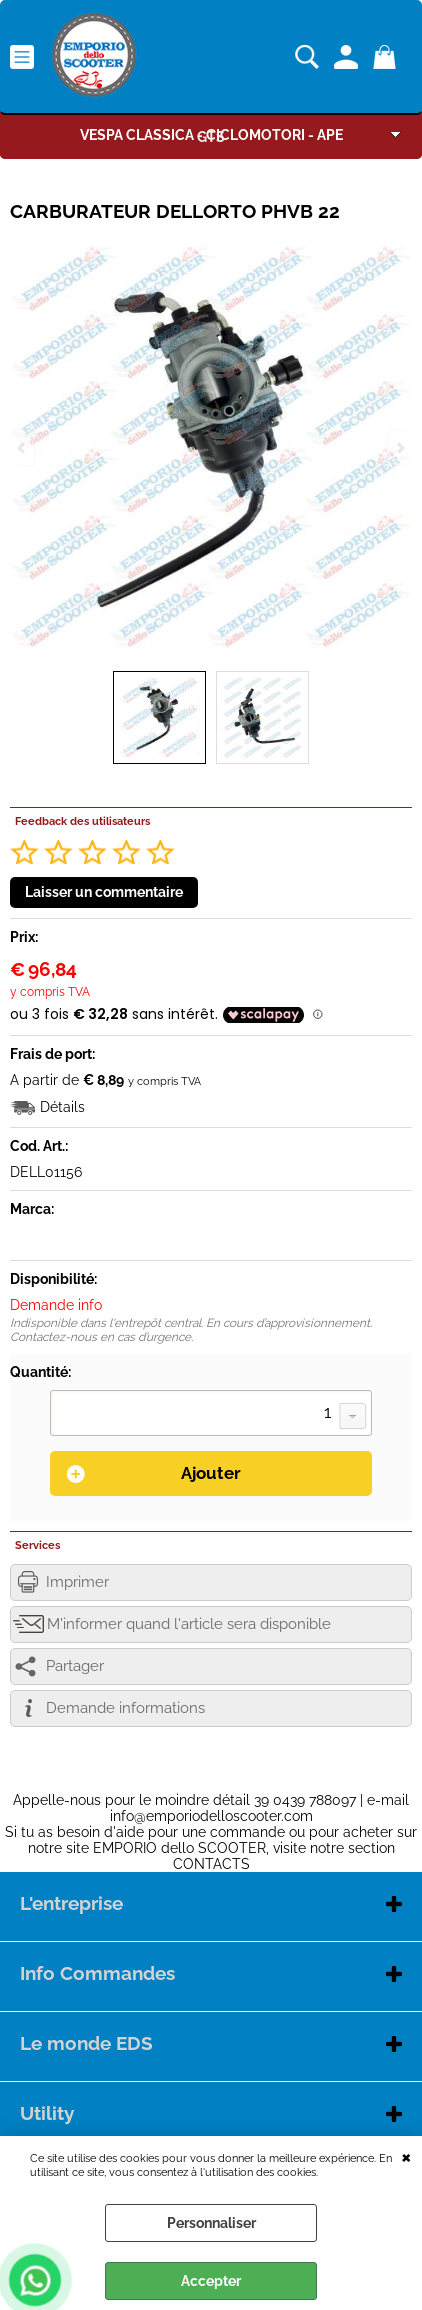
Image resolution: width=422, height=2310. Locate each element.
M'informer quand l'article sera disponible (189, 1624)
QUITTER (406, 2156)
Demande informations (125, 1708)
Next (399, 447)
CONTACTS (211, 1864)
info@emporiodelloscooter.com (211, 1816)
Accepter (211, 2281)
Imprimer (77, 1582)
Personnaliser (211, 2223)
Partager (75, 1666)
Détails (62, 1107)
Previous (23, 447)
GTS (211, 137)
